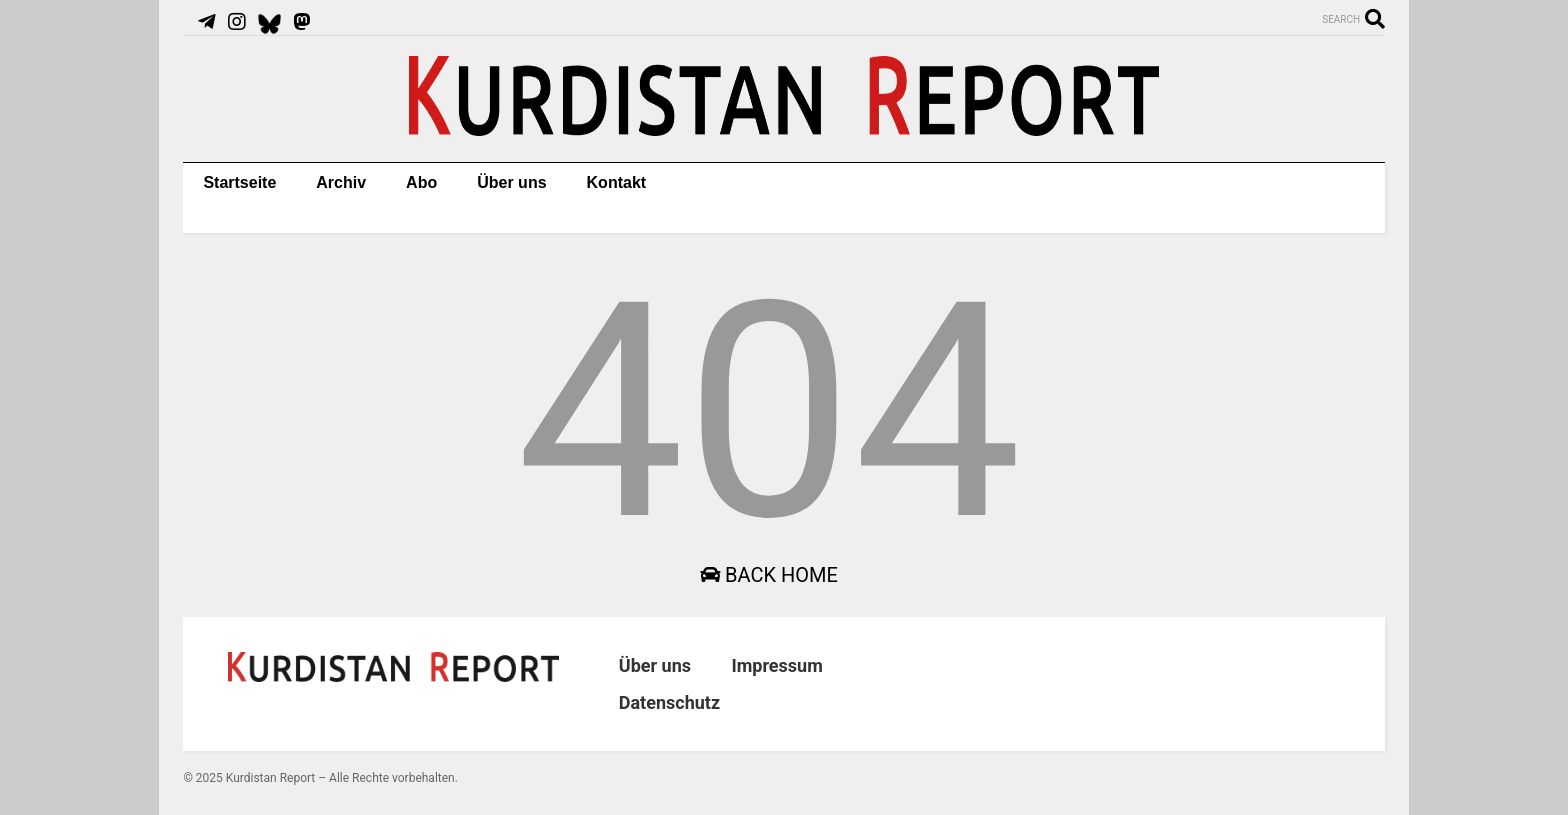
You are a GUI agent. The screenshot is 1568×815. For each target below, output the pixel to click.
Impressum (776, 665)
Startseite (239, 182)
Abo (421, 182)
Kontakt (617, 182)
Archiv (341, 182)
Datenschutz (669, 702)
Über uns (511, 182)
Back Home (769, 575)
